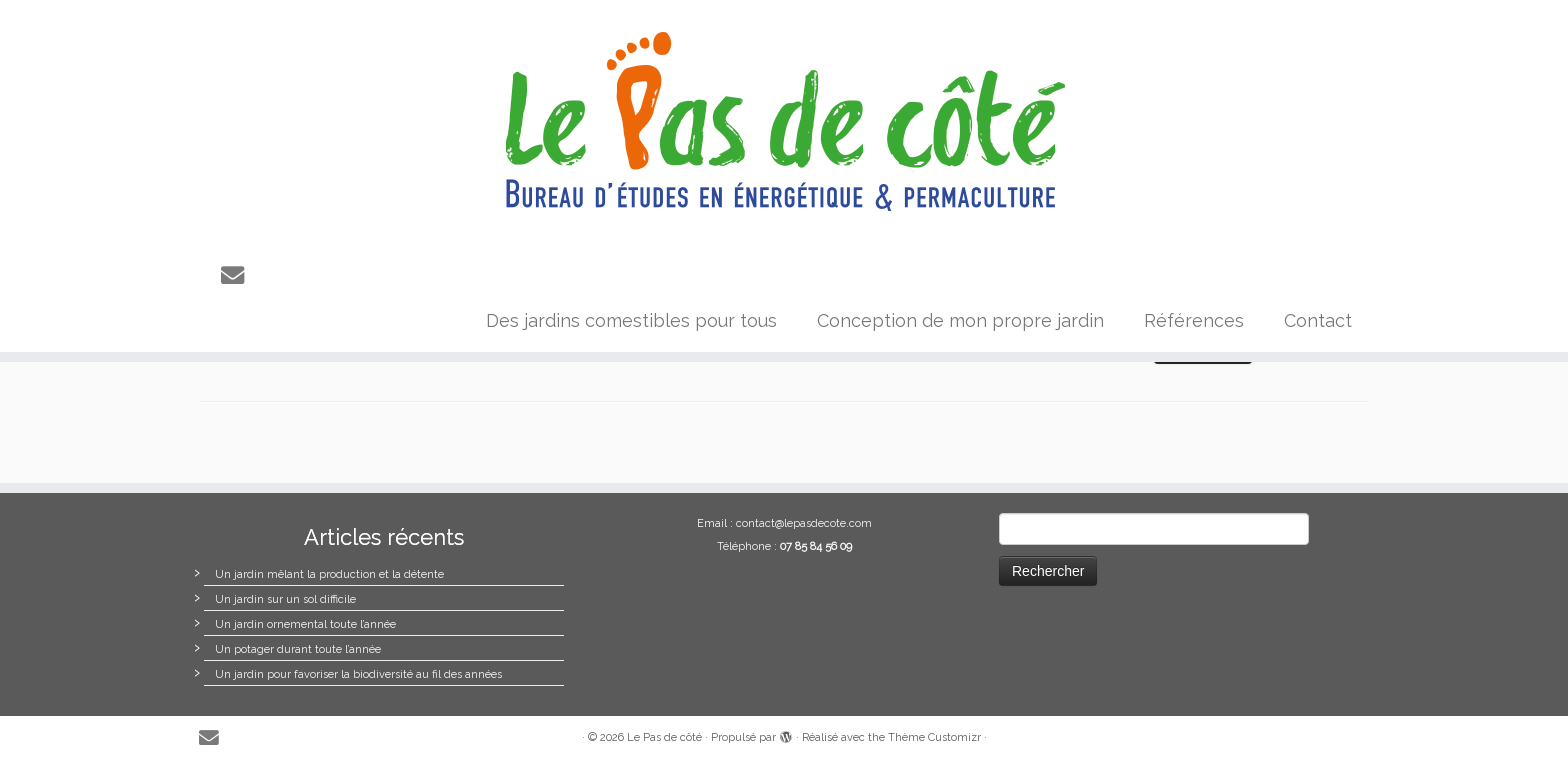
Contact (1318, 320)
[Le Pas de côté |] (784, 122)
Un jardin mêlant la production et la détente (329, 574)
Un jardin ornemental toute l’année (305, 624)
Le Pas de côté (664, 737)
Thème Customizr (934, 737)
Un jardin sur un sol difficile (285, 599)
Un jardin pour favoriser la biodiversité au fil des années (358, 674)
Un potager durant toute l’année (298, 649)
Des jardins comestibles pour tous (631, 320)
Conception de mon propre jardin (960, 320)
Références (1194, 320)
